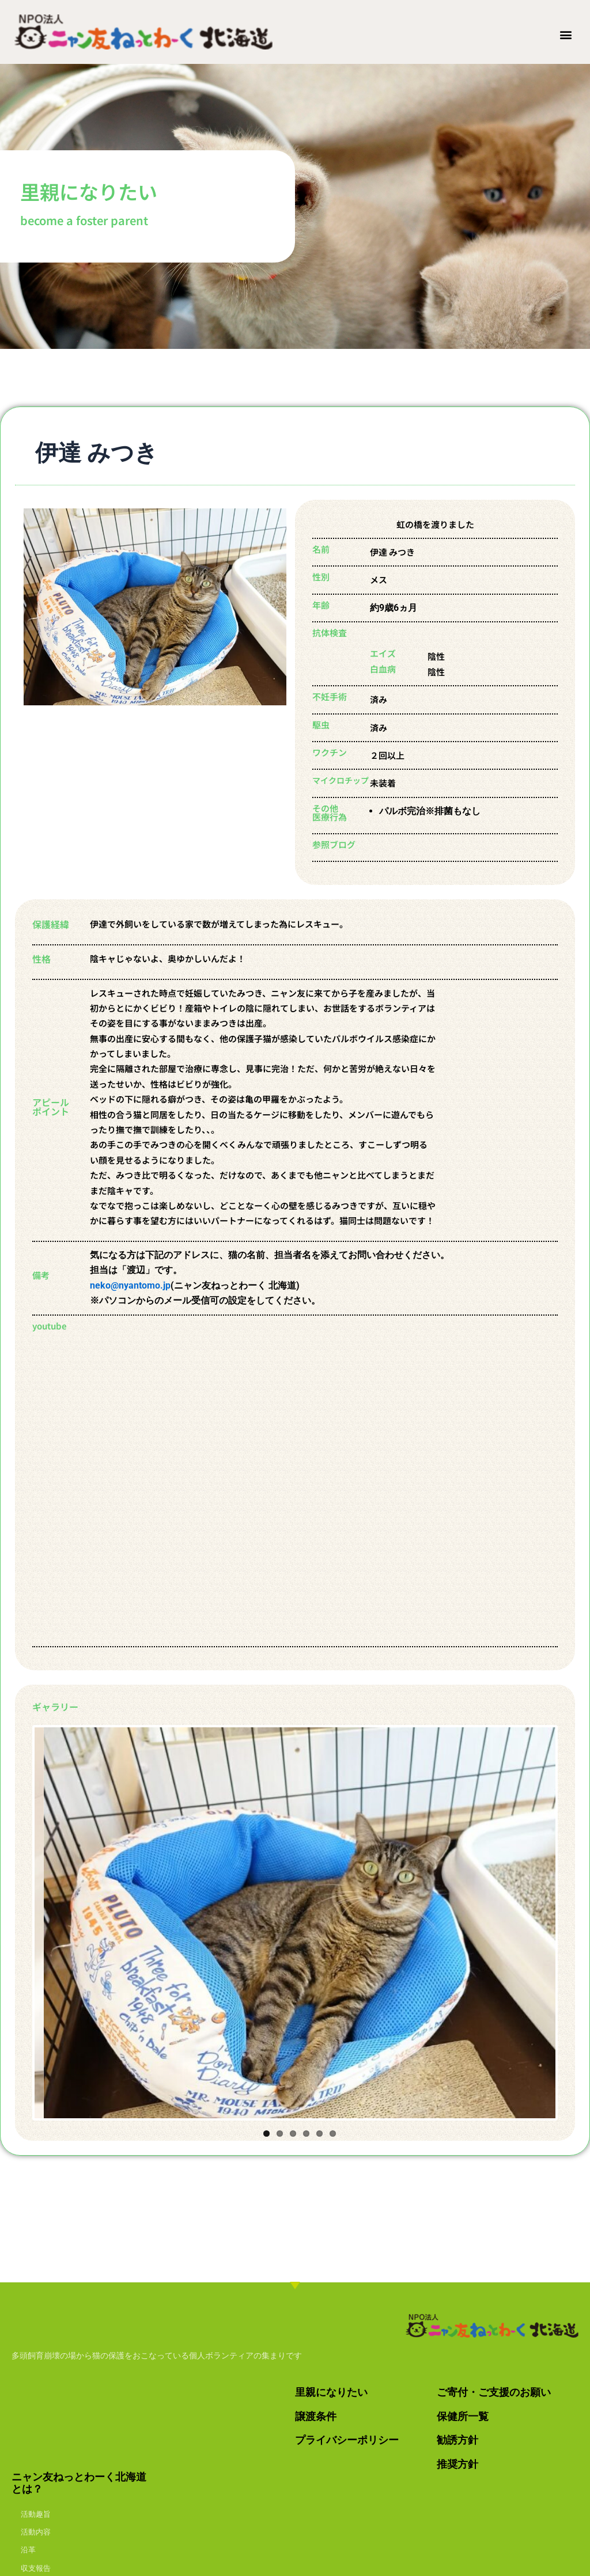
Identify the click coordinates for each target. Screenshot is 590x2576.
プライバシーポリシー (347, 2440)
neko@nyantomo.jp (130, 1285)
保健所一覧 (463, 2416)
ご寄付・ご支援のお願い (494, 2392)
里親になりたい (331, 2392)
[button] (566, 34)
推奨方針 (457, 2464)
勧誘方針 (457, 2440)
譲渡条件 (315, 2416)
